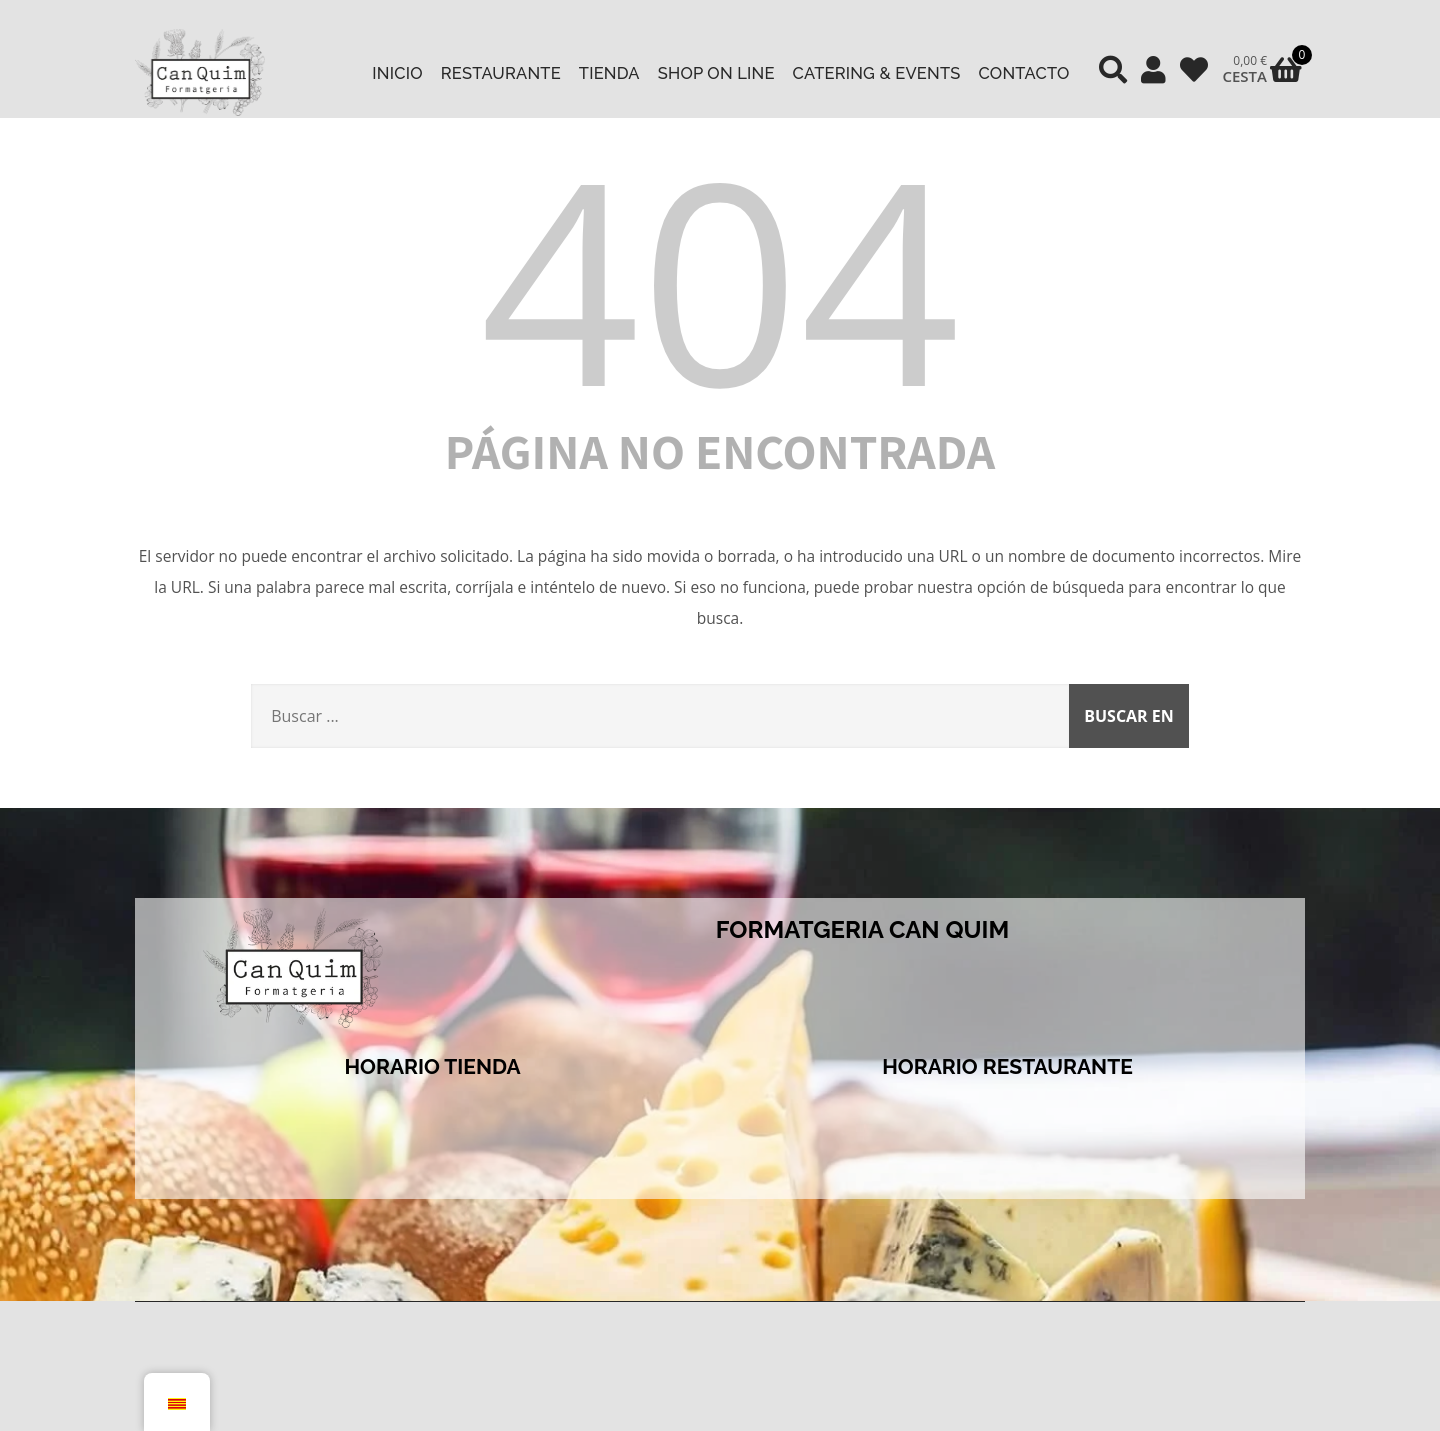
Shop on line (716, 73)
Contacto (1024, 73)
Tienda (609, 73)
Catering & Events (877, 73)
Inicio (397, 73)
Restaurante (501, 73)
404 (720, 277)
